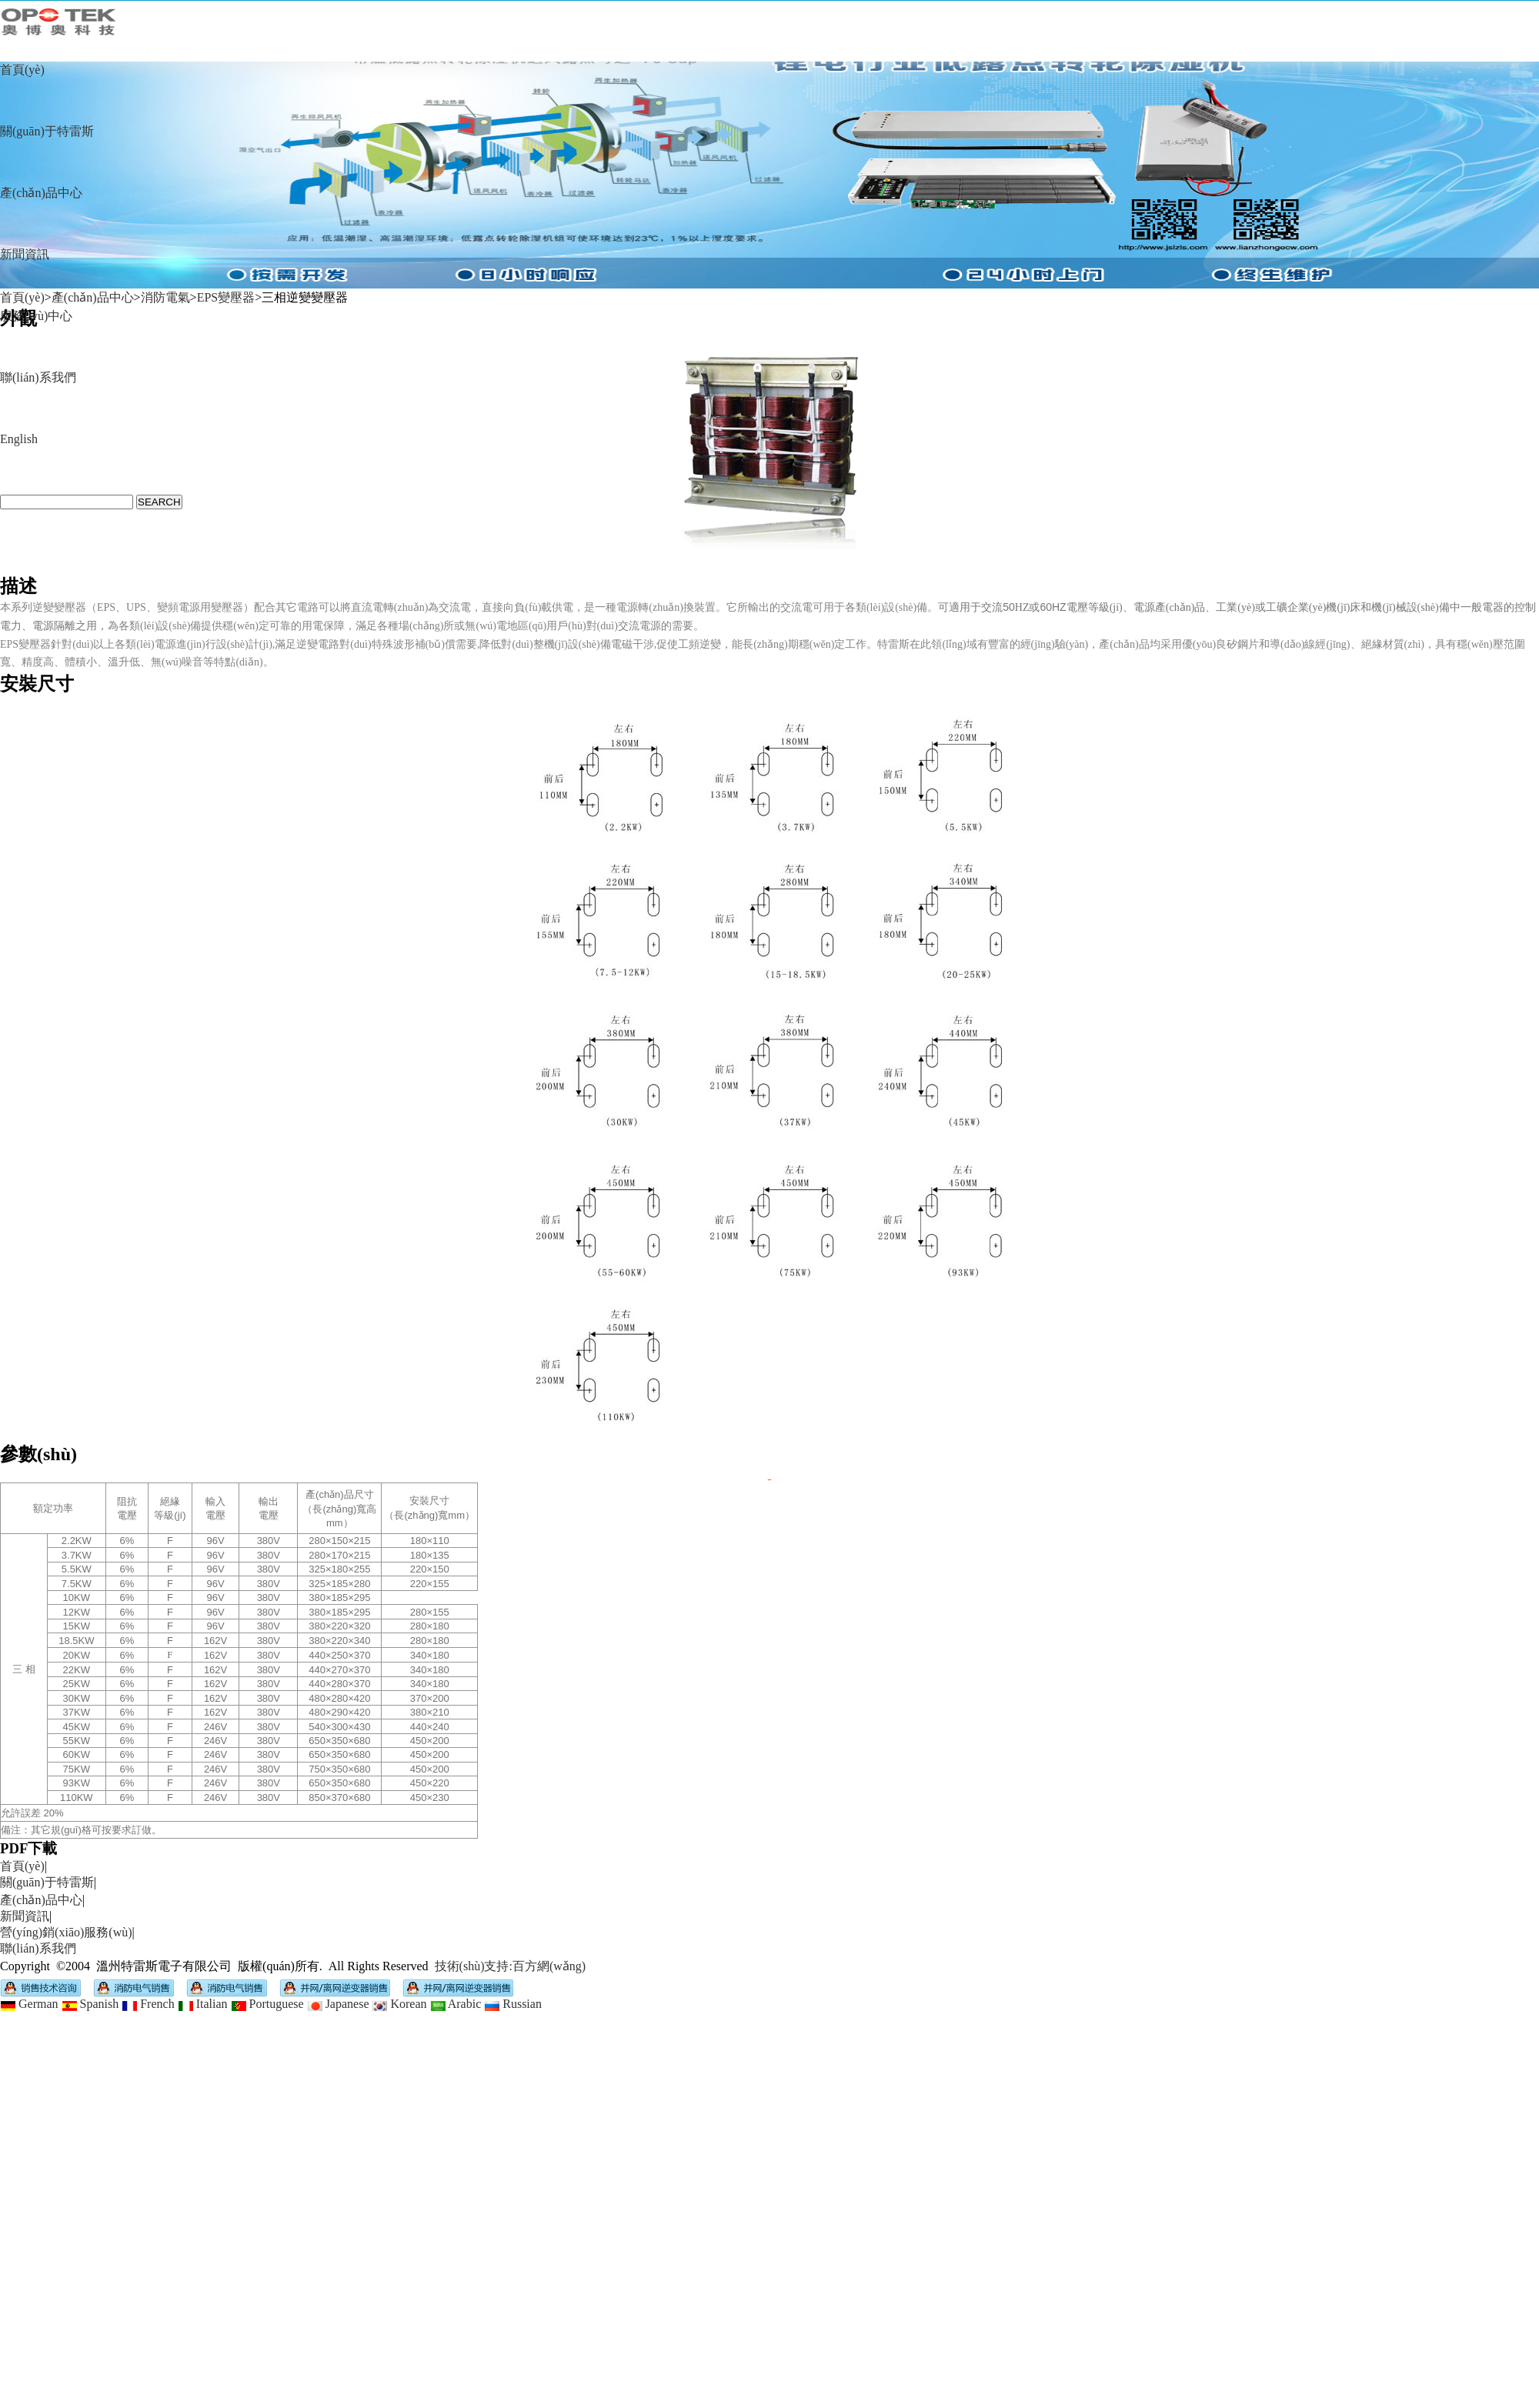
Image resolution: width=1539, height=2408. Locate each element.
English (19, 438)
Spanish (90, 2003)
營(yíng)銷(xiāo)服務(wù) (66, 1932)
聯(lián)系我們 (38, 377)
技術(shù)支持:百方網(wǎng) (510, 1966)
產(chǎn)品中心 (41, 192)
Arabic (456, 2003)
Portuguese (267, 2003)
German (29, 2003)
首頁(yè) (22, 69)
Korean (399, 2003)
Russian (513, 2003)
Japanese (338, 2003)
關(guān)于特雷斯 (47, 131)
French (148, 2003)
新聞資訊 (24, 254)
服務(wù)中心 (36, 315)
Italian (203, 2003)
